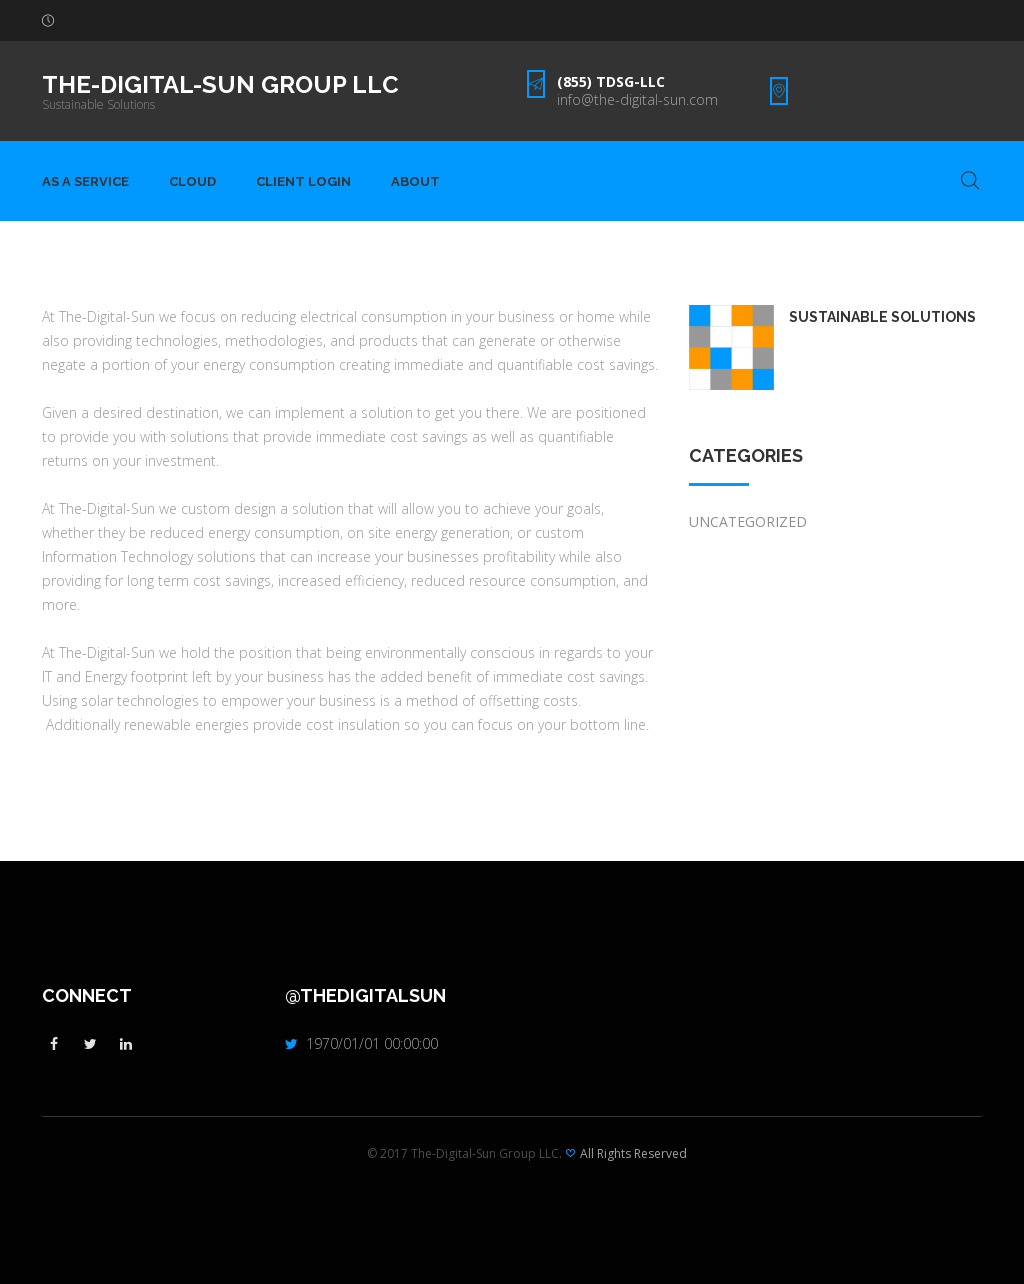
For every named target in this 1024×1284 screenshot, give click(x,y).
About (415, 181)
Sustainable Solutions (98, 105)
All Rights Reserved (633, 1153)
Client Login (303, 181)
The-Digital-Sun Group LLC (220, 84)
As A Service (85, 181)
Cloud (192, 181)
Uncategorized (748, 521)
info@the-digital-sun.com (637, 99)
